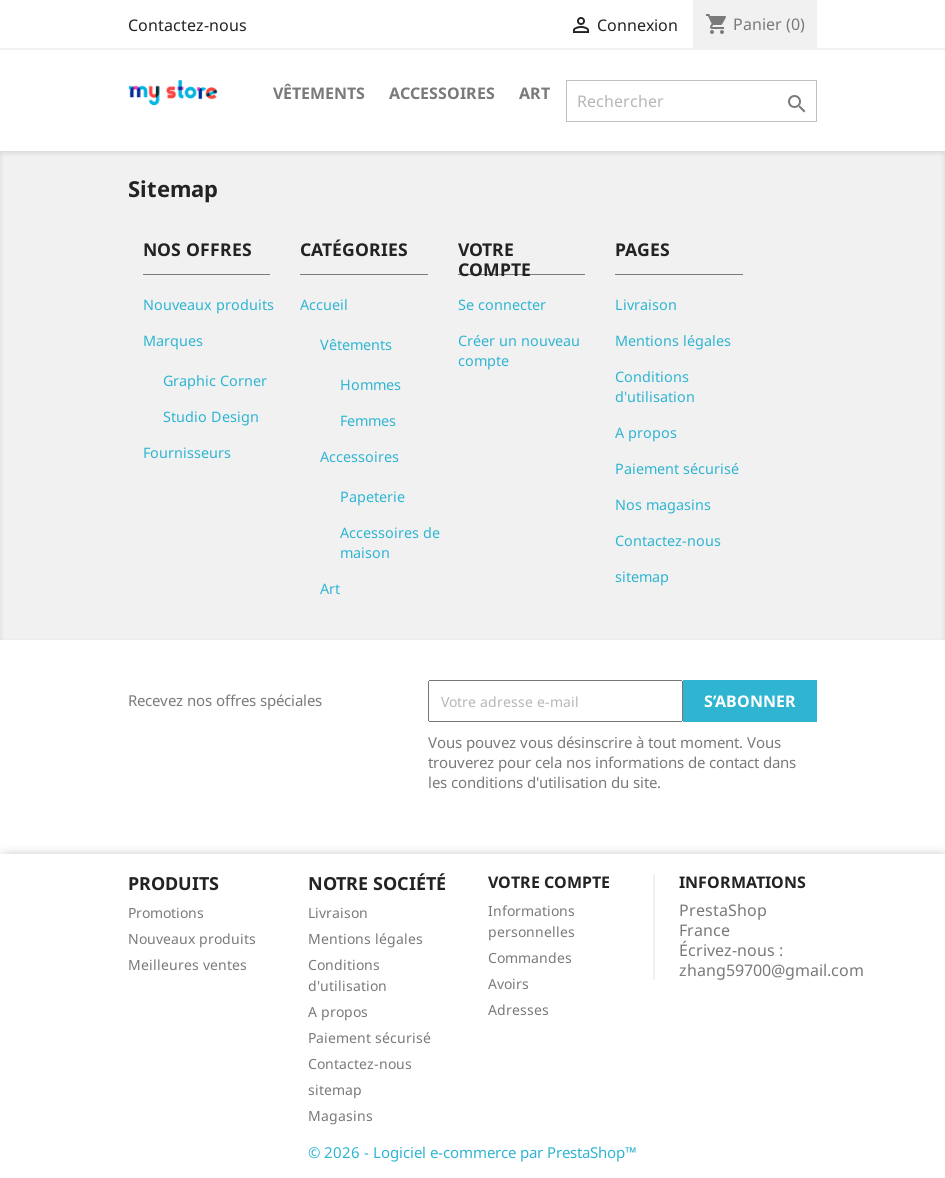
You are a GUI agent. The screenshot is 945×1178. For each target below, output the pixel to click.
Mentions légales (673, 340)
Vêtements (319, 93)
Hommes (370, 384)
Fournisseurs (187, 452)
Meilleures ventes (187, 964)
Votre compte (549, 882)
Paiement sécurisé (677, 468)
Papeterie (372, 496)
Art (534, 93)
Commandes (530, 957)
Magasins (340, 1115)
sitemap (642, 576)
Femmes (368, 420)
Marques (173, 340)
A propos (646, 432)
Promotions (166, 912)
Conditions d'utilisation (655, 386)
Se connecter (502, 304)
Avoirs (508, 983)
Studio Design (211, 416)
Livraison (646, 304)
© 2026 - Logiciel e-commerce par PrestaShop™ (472, 1152)
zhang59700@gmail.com (771, 970)
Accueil (324, 304)
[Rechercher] (691, 101)
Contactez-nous (187, 25)
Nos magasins (663, 504)
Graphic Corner (215, 380)
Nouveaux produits (208, 304)
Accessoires (442, 93)
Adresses (518, 1009)
